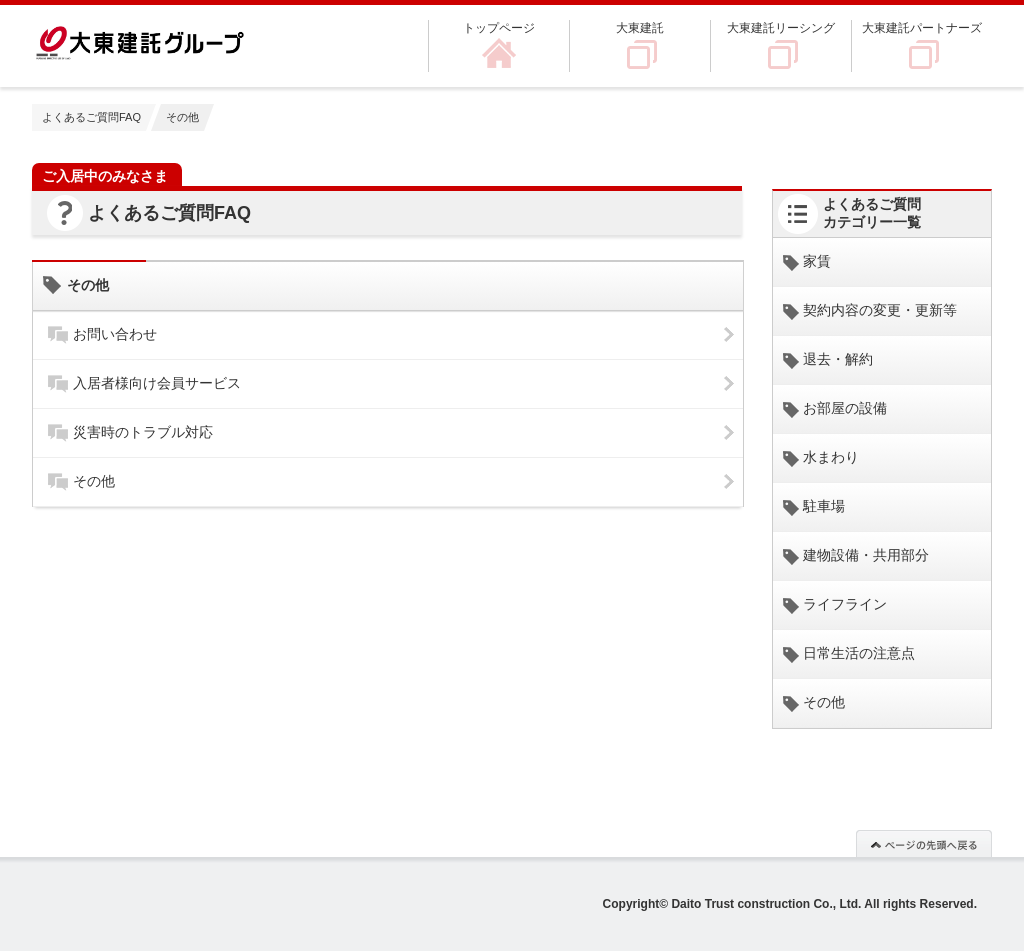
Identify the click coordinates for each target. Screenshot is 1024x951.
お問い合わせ (115, 334)
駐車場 (824, 506)
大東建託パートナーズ (922, 28)
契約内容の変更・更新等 (880, 310)
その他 (94, 481)
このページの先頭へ (924, 843)
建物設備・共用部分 (866, 555)
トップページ (499, 28)
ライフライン (845, 604)
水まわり (831, 457)
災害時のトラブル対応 (143, 432)
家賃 (817, 261)
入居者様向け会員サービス (157, 383)
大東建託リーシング (781, 28)
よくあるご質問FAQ (91, 117)
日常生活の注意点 (859, 653)
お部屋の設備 (845, 408)
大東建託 (640, 28)
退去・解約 (838, 359)
